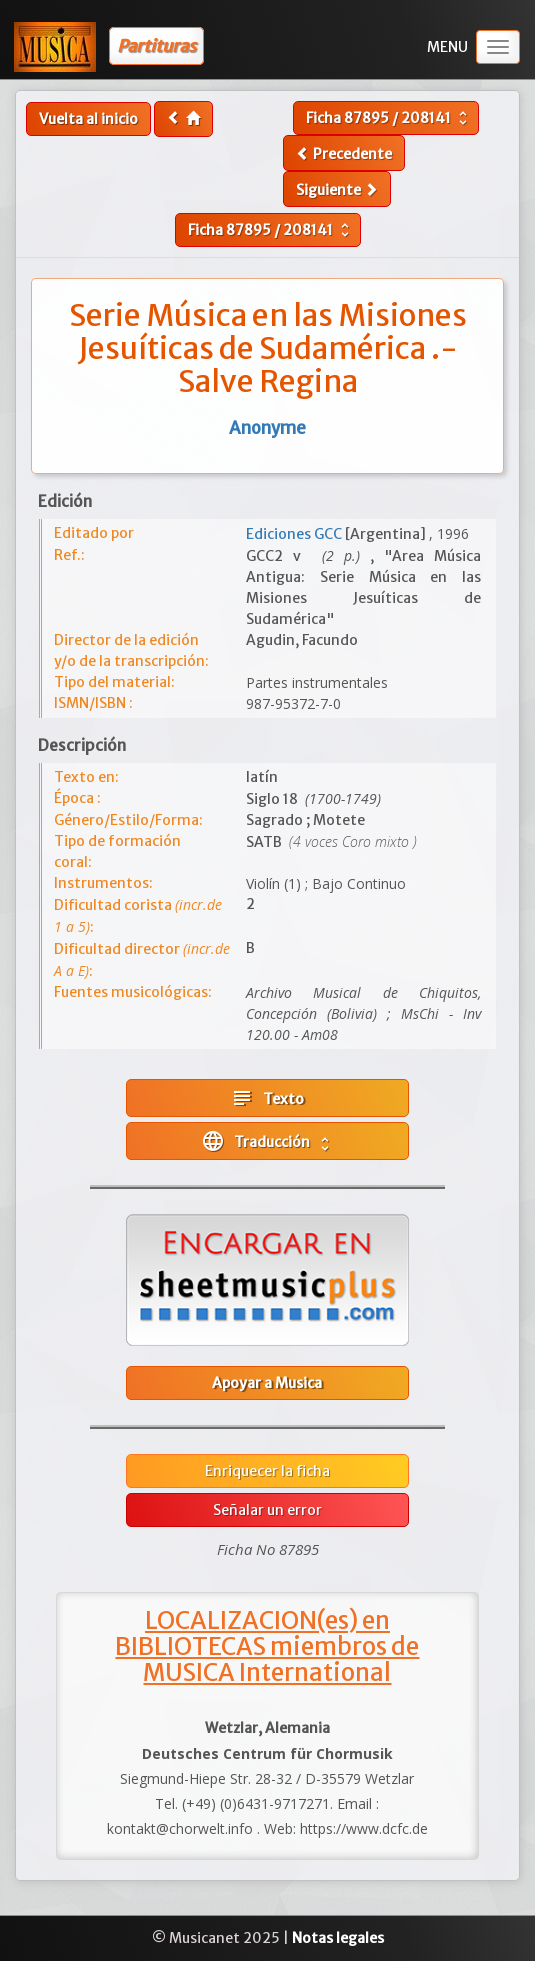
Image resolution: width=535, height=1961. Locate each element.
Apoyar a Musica (267, 1383)
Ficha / (389, 118)
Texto (267, 1098)
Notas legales (338, 1938)
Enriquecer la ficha (267, 1471)
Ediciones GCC (295, 534)
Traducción (267, 1141)
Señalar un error (267, 1510)
